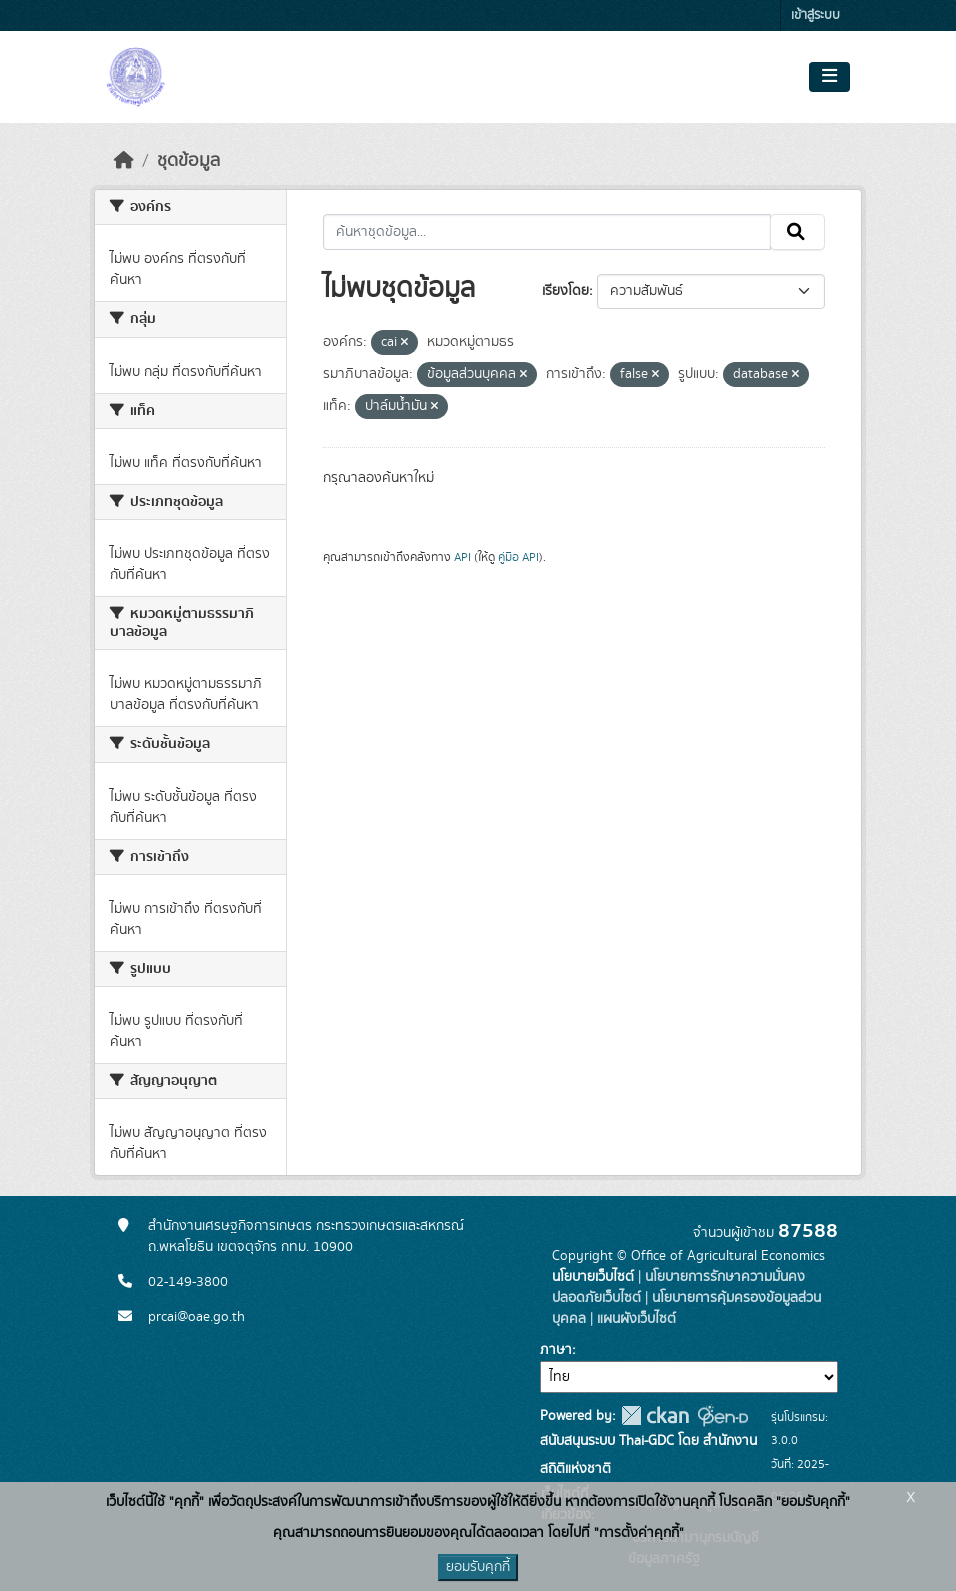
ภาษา (556, 1350)
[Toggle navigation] (829, 77)
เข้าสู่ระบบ (815, 15)
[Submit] (797, 232)
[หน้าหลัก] (124, 161)
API (462, 557)
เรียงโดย (565, 291)
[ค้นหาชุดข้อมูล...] (547, 232)
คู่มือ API (518, 557)
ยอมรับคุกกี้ (478, 1567)
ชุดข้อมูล (188, 161)
